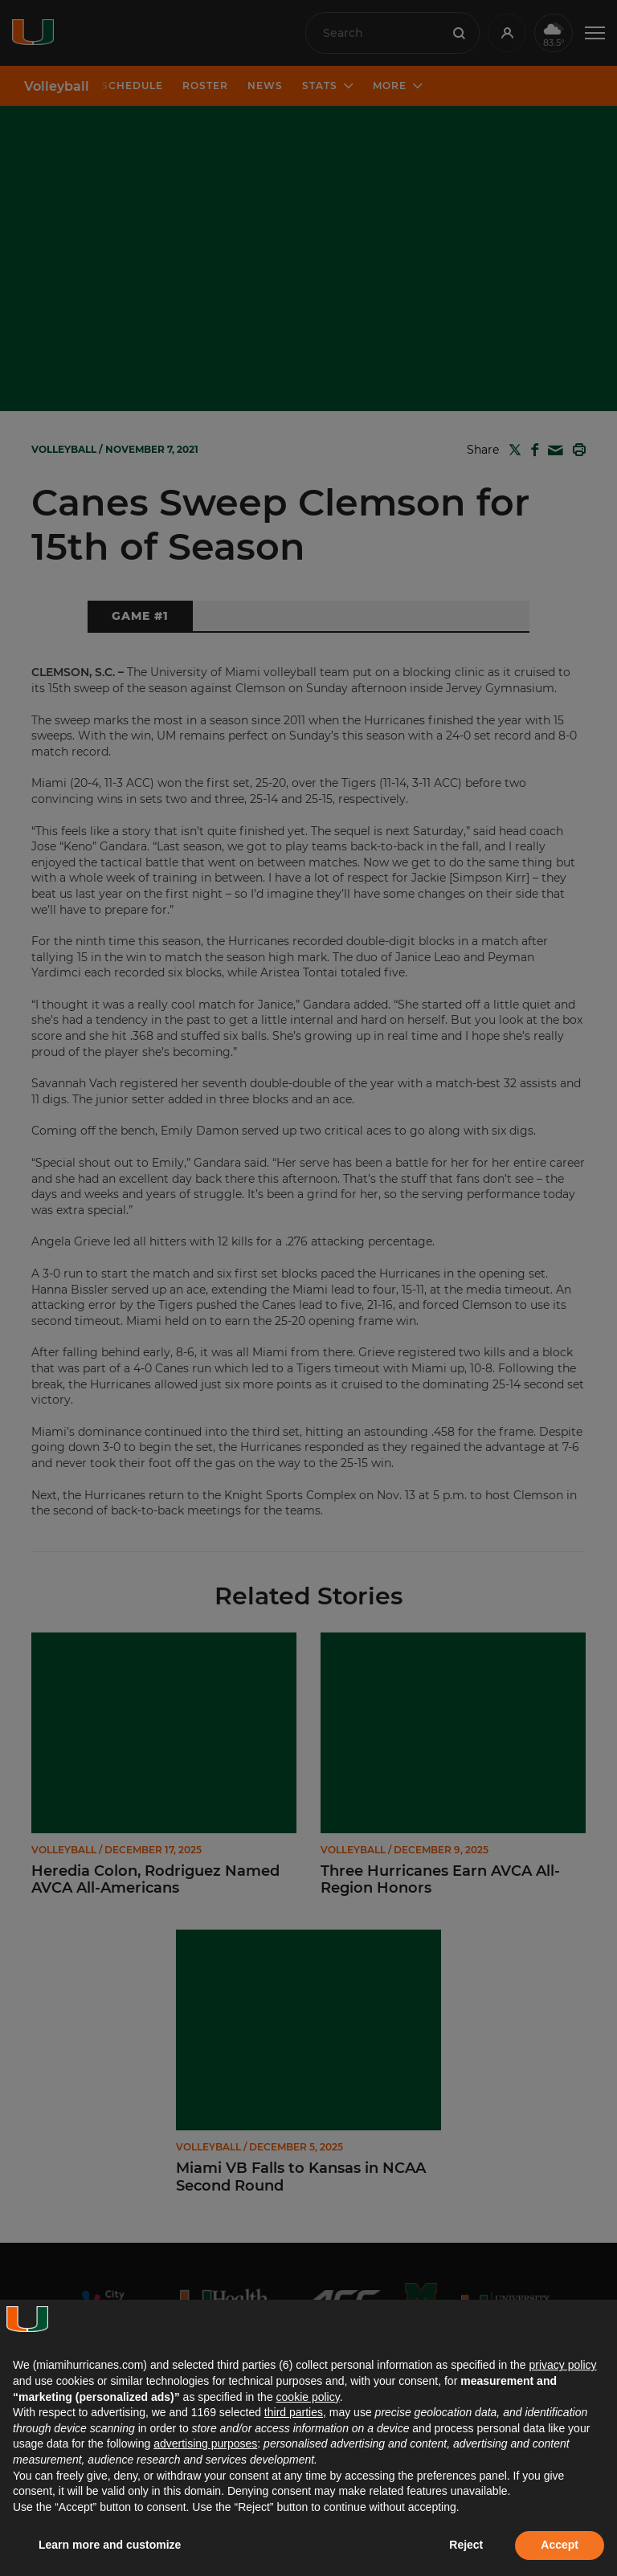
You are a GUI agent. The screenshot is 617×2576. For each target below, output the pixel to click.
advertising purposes (205, 2443)
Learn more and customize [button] (110, 2544)
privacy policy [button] (562, 2364)
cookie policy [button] (308, 2397)
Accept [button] (559, 2544)
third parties (293, 2412)
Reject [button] (466, 2544)
